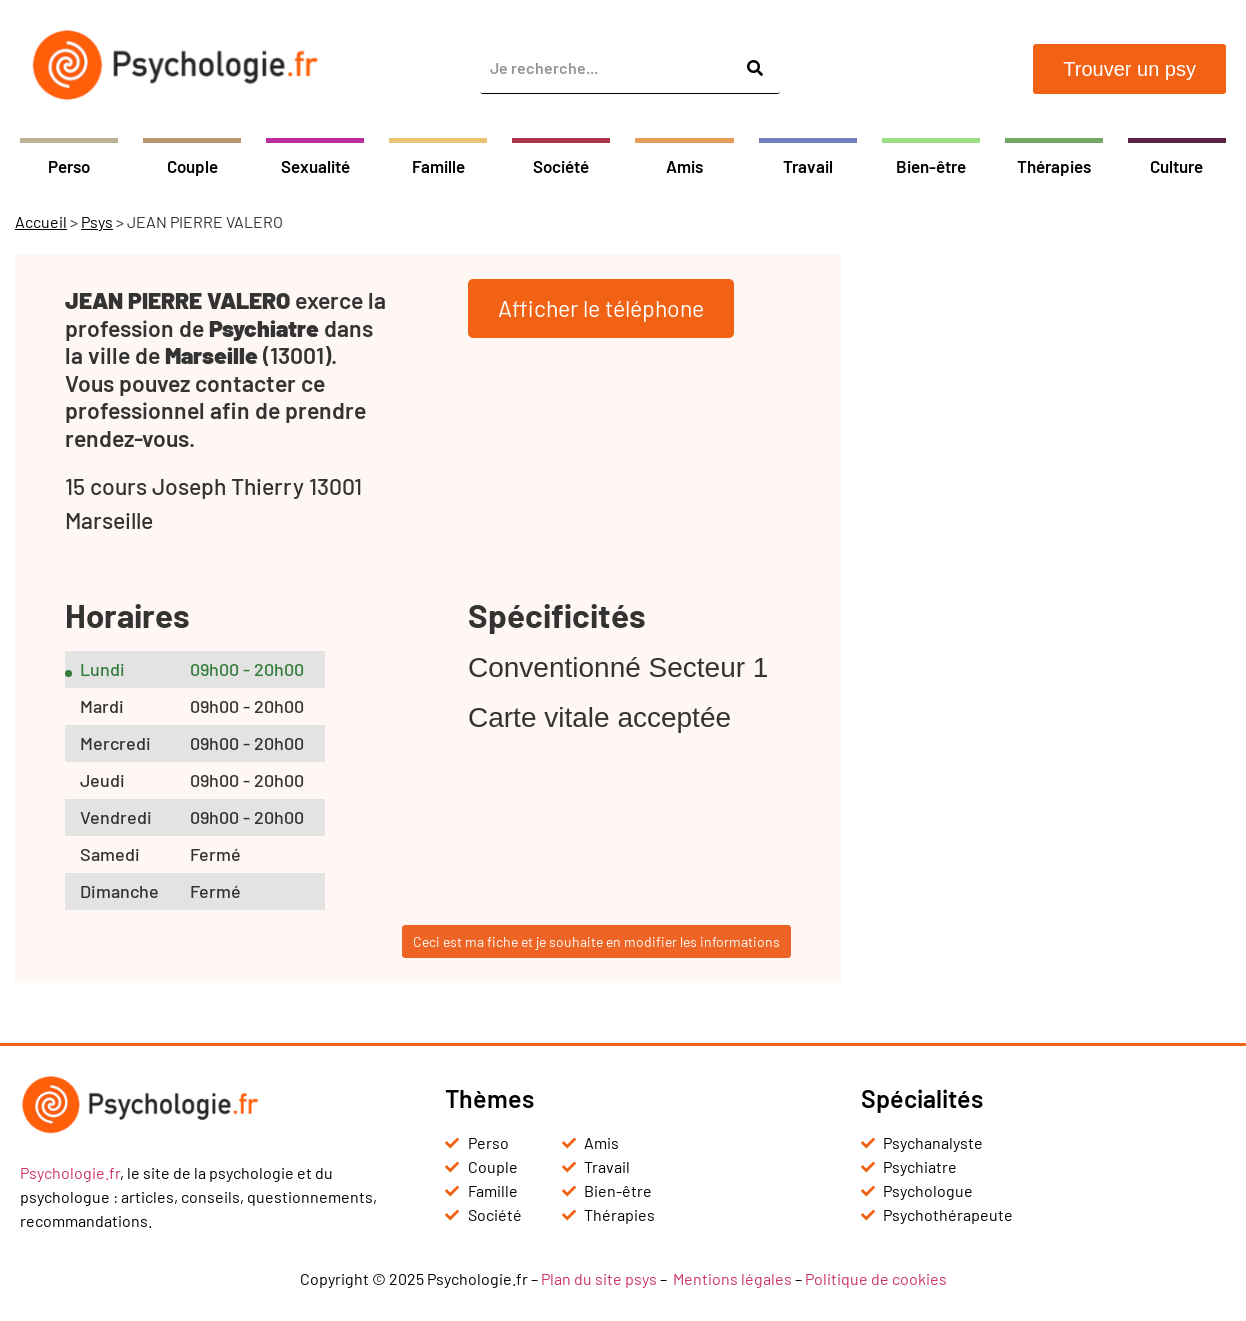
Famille (438, 166)
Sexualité (315, 166)
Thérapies (1054, 166)
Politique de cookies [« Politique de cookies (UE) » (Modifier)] (876, 1278)
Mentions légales (732, 1278)
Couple (192, 166)
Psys (97, 221)
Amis (684, 166)
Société (561, 166)
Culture (1176, 166)
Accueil (41, 221)
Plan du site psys (599, 1278)
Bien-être (931, 166)
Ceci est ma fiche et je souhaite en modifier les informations (596, 941)
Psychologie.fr (70, 1172)
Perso (69, 166)
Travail (808, 166)
